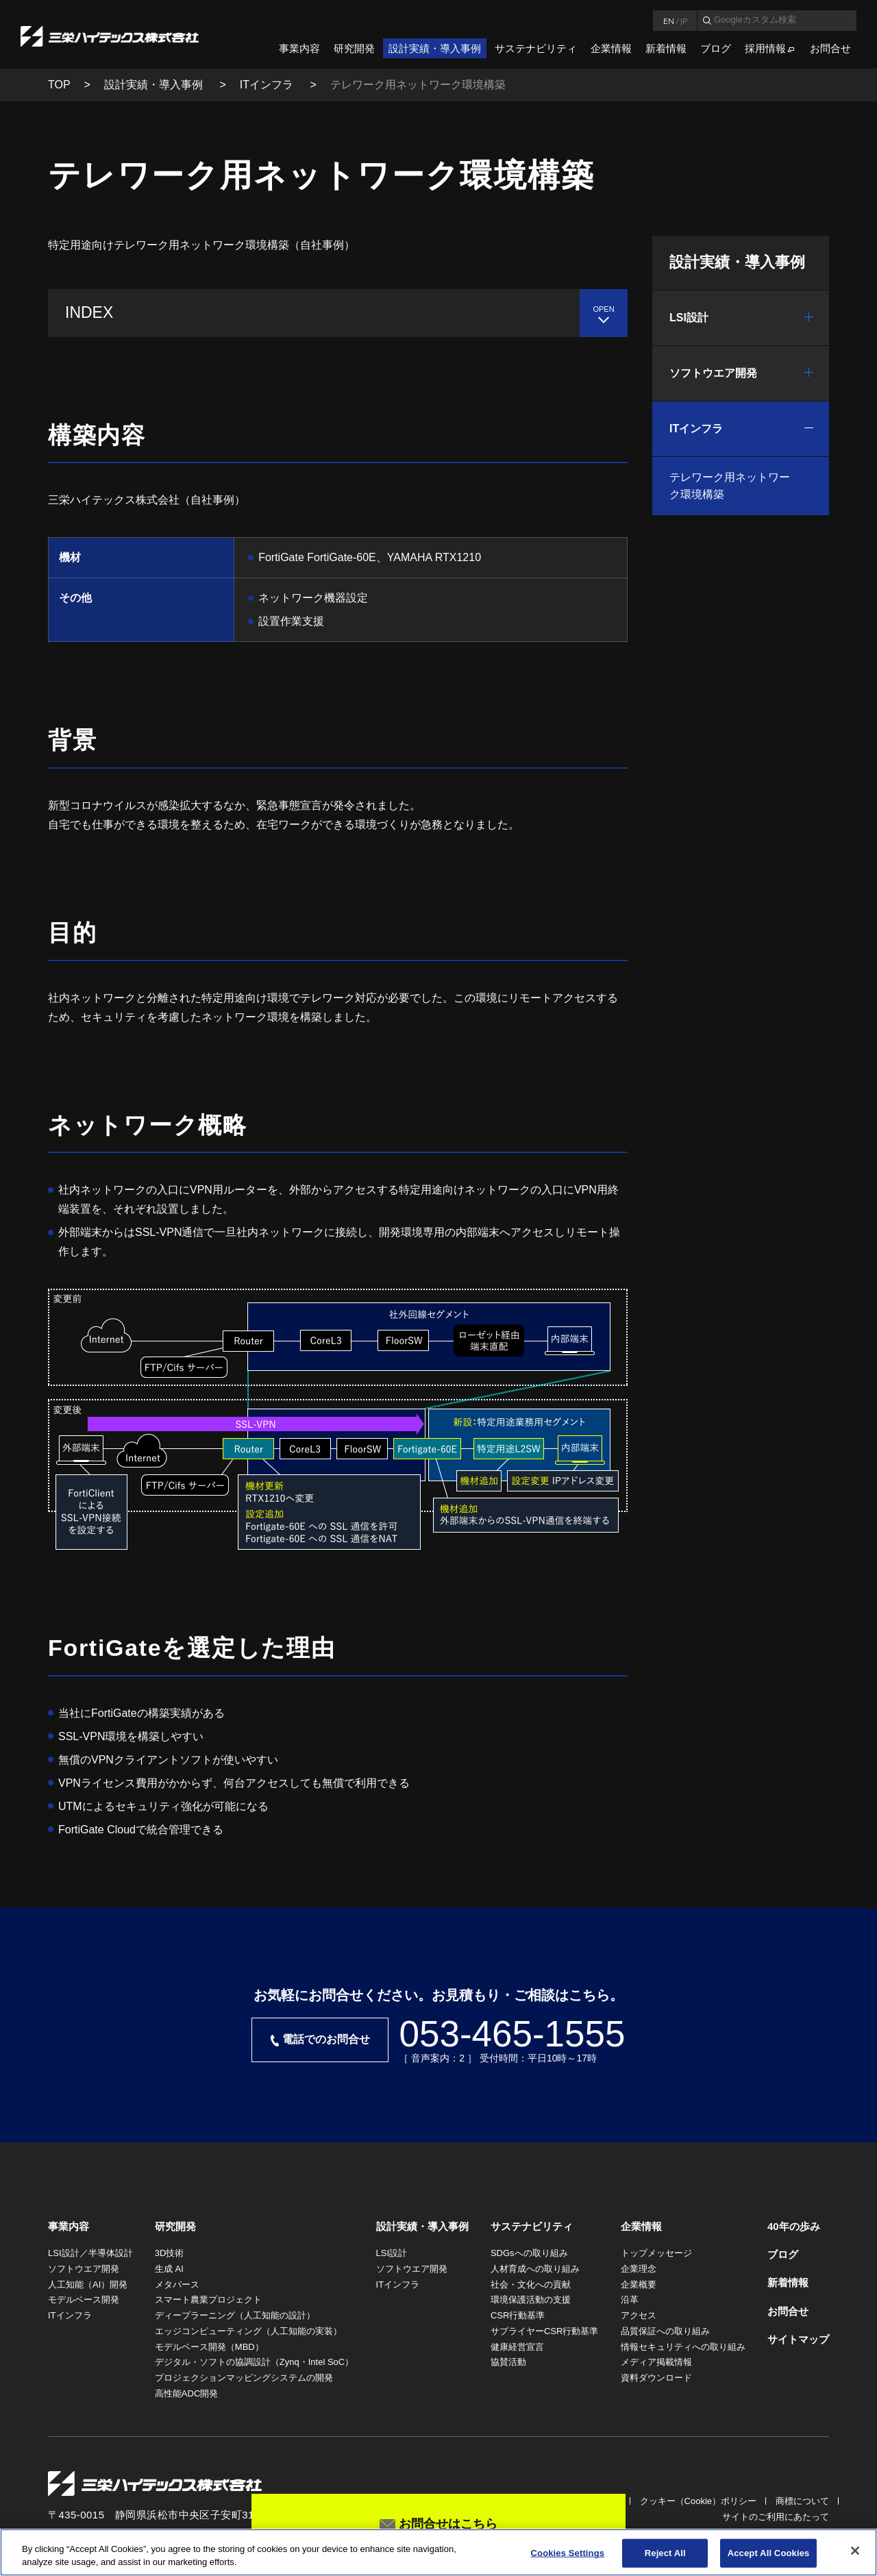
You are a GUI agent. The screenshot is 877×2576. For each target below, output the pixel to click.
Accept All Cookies (769, 2553)
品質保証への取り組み (665, 2331)
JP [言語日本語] (683, 20)
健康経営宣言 (517, 2347)
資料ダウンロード (656, 2378)
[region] (438, 2552)
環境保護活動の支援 (531, 2299)
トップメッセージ (656, 2253)
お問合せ (830, 48)
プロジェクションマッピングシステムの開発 (244, 2378)
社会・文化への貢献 (531, 2284)
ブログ (715, 48)
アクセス (638, 2315)
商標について (802, 2501)
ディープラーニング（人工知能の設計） (235, 2315)
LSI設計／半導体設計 (90, 2253)
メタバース (177, 2284)
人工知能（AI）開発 (87, 2284)
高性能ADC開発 (186, 2393)
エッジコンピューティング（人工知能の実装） (248, 2331)
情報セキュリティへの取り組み (683, 2347)
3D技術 (169, 2253)
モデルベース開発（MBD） (209, 2347)
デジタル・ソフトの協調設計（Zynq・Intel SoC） (254, 2362)
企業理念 (638, 2269)
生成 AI (169, 2269)
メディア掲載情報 (656, 2362)
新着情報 (666, 48)
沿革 (630, 2299)
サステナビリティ (536, 48)
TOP (59, 84)
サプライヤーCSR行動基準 (544, 2331)
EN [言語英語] (668, 20)
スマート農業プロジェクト (208, 2299)
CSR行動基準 (518, 2315)
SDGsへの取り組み (529, 2253)
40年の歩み (793, 2226)
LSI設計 (688, 317)
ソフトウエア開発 (713, 373)
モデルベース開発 (83, 2299)
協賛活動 (508, 2362)
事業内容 (299, 48)
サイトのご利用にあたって (775, 2517)
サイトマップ (798, 2339)
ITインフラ (268, 84)
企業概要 (638, 2284)
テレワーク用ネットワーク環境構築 (729, 486)
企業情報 (611, 48)
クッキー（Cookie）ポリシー (698, 2501)
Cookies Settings (568, 2553)
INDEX (89, 312)
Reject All (665, 2553)
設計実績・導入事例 (434, 48)
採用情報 (765, 48)
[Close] (855, 2551)
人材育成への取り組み (535, 2269)
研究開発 (354, 48)
